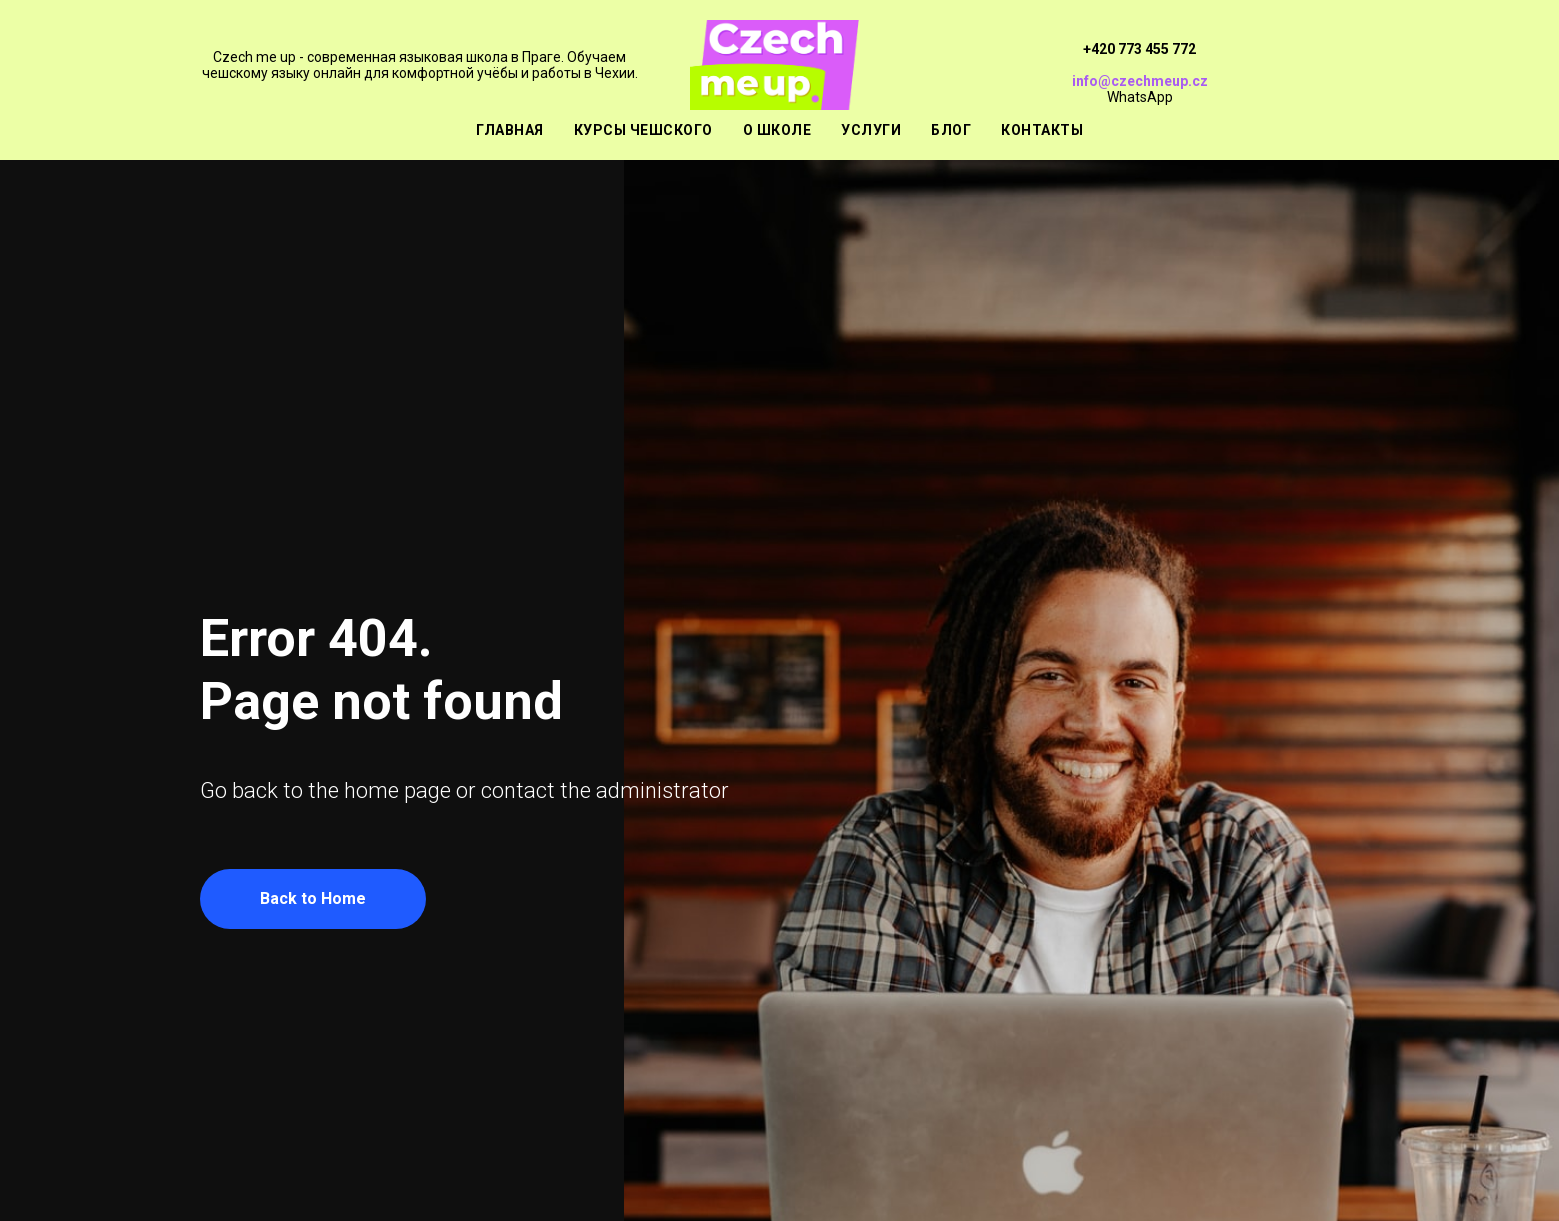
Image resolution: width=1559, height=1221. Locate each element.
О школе (777, 130)
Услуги (871, 130)
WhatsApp (1140, 97)
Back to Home (313, 898)
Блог (951, 130)
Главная (510, 130)
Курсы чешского (643, 130)
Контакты (1042, 130)
